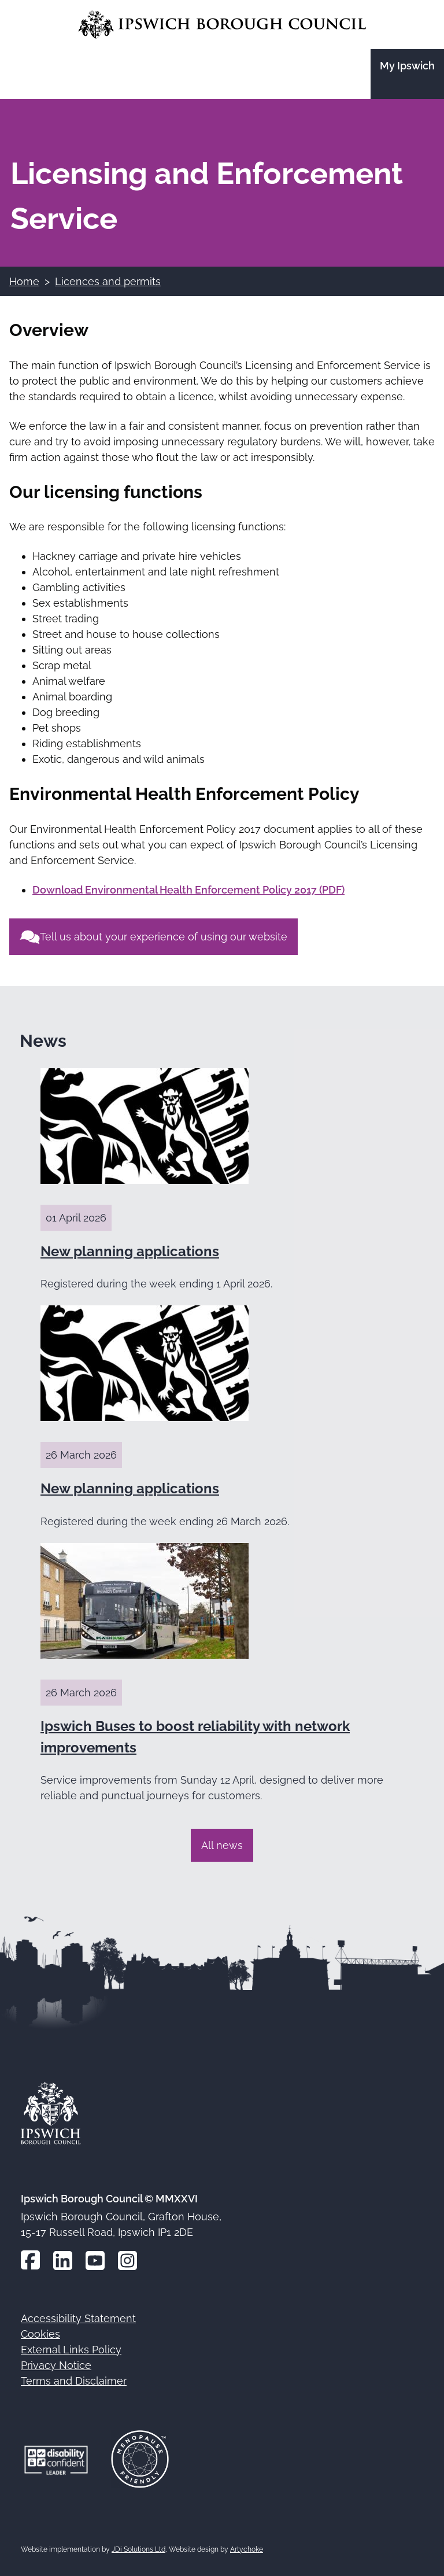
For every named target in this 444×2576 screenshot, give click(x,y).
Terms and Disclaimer (74, 2381)
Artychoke (246, 2549)
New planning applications (129, 1251)
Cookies (40, 2334)
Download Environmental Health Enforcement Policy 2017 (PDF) (188, 890)
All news (222, 1845)
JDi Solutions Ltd (138, 2549)
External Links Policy (71, 2350)
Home (24, 281)
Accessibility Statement (78, 2318)
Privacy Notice (56, 2365)
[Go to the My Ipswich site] (407, 74)
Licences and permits (108, 281)
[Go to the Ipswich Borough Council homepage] (222, 24)
